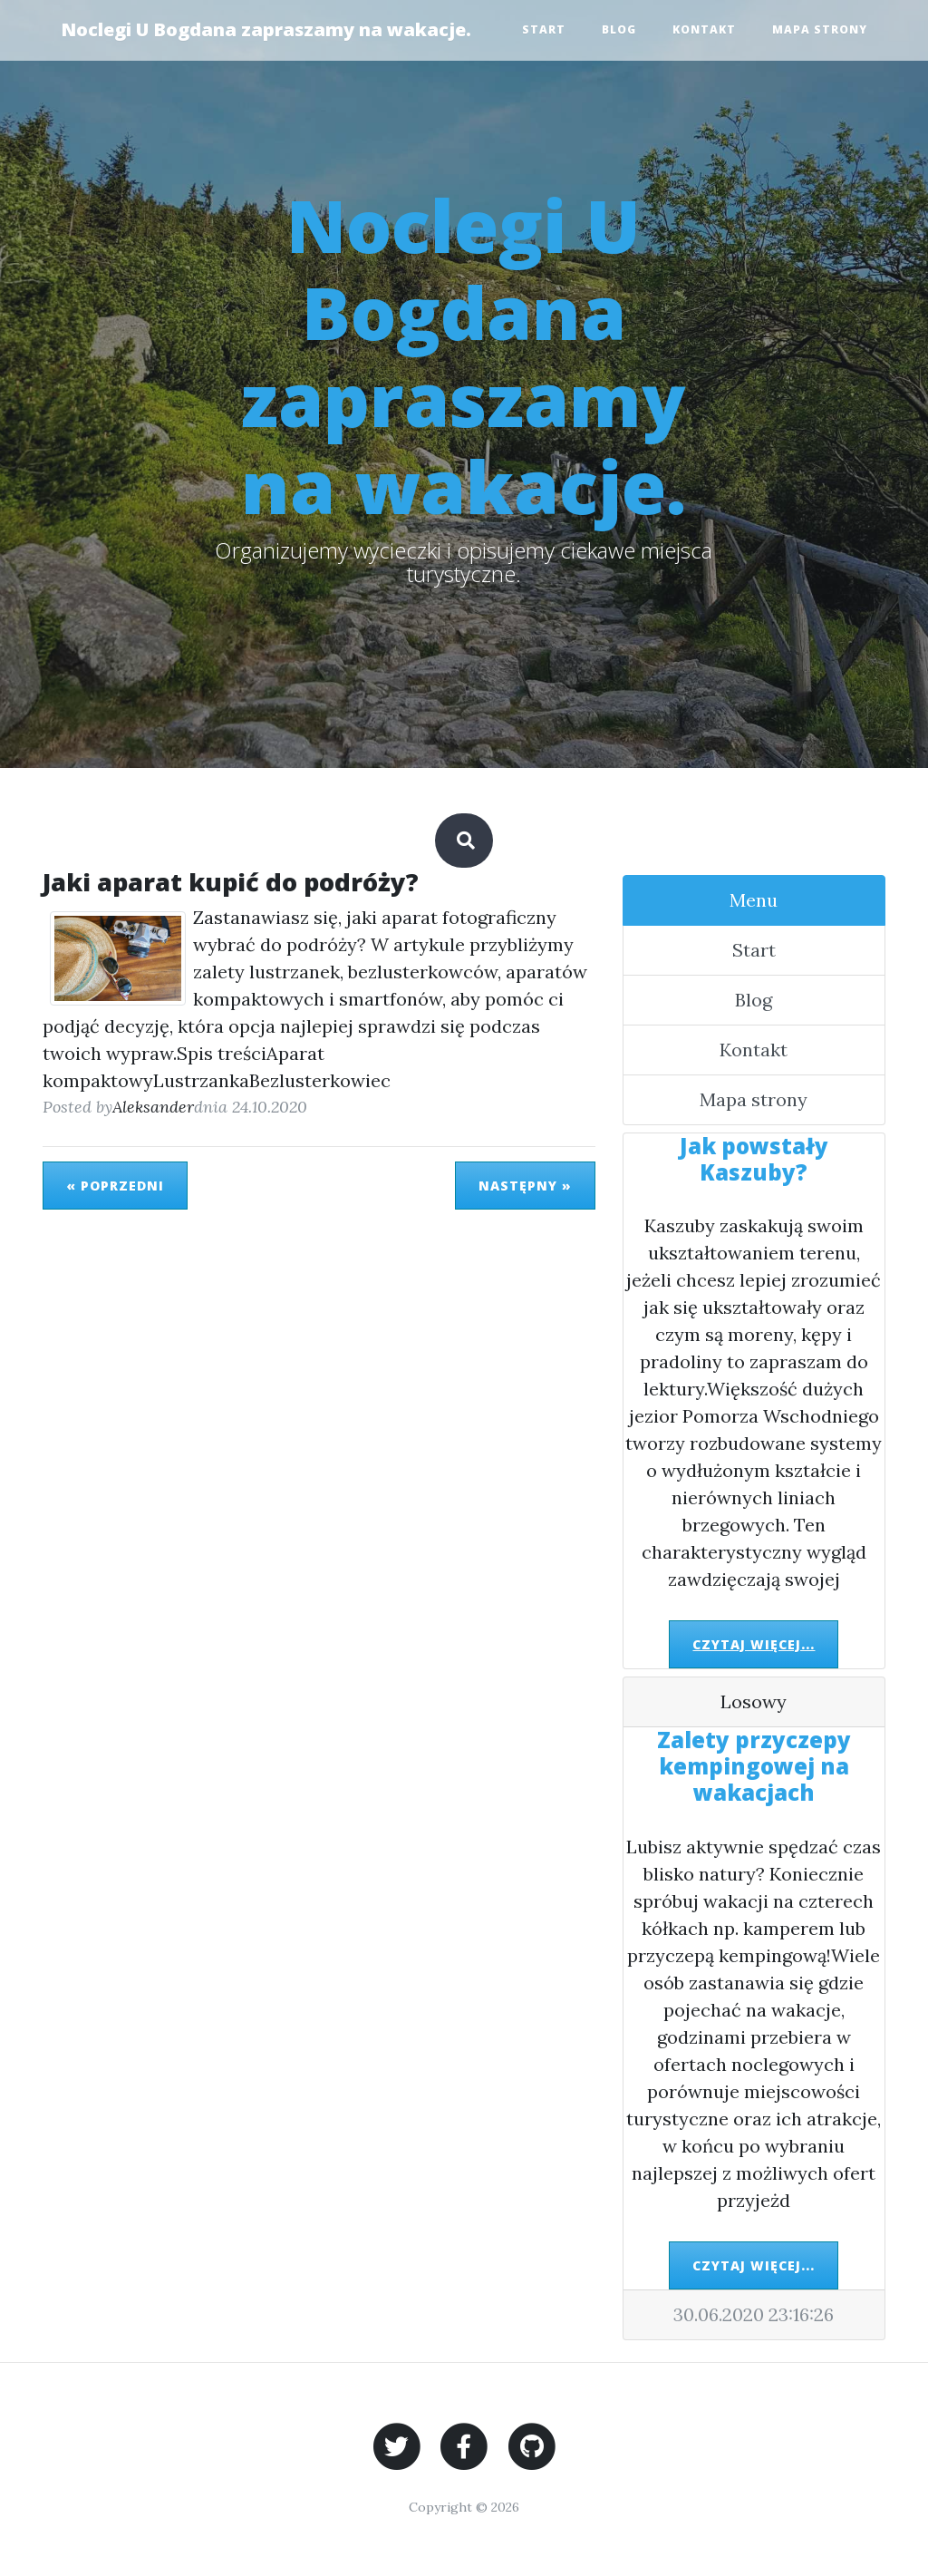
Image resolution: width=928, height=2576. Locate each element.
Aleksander (153, 1106)
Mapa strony (819, 29)
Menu (754, 900)
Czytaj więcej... (753, 1644)
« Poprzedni (115, 1185)
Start (544, 29)
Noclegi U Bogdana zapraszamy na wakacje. (266, 29)
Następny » (525, 1185)
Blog (619, 29)
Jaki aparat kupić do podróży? (231, 882)
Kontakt (704, 29)
